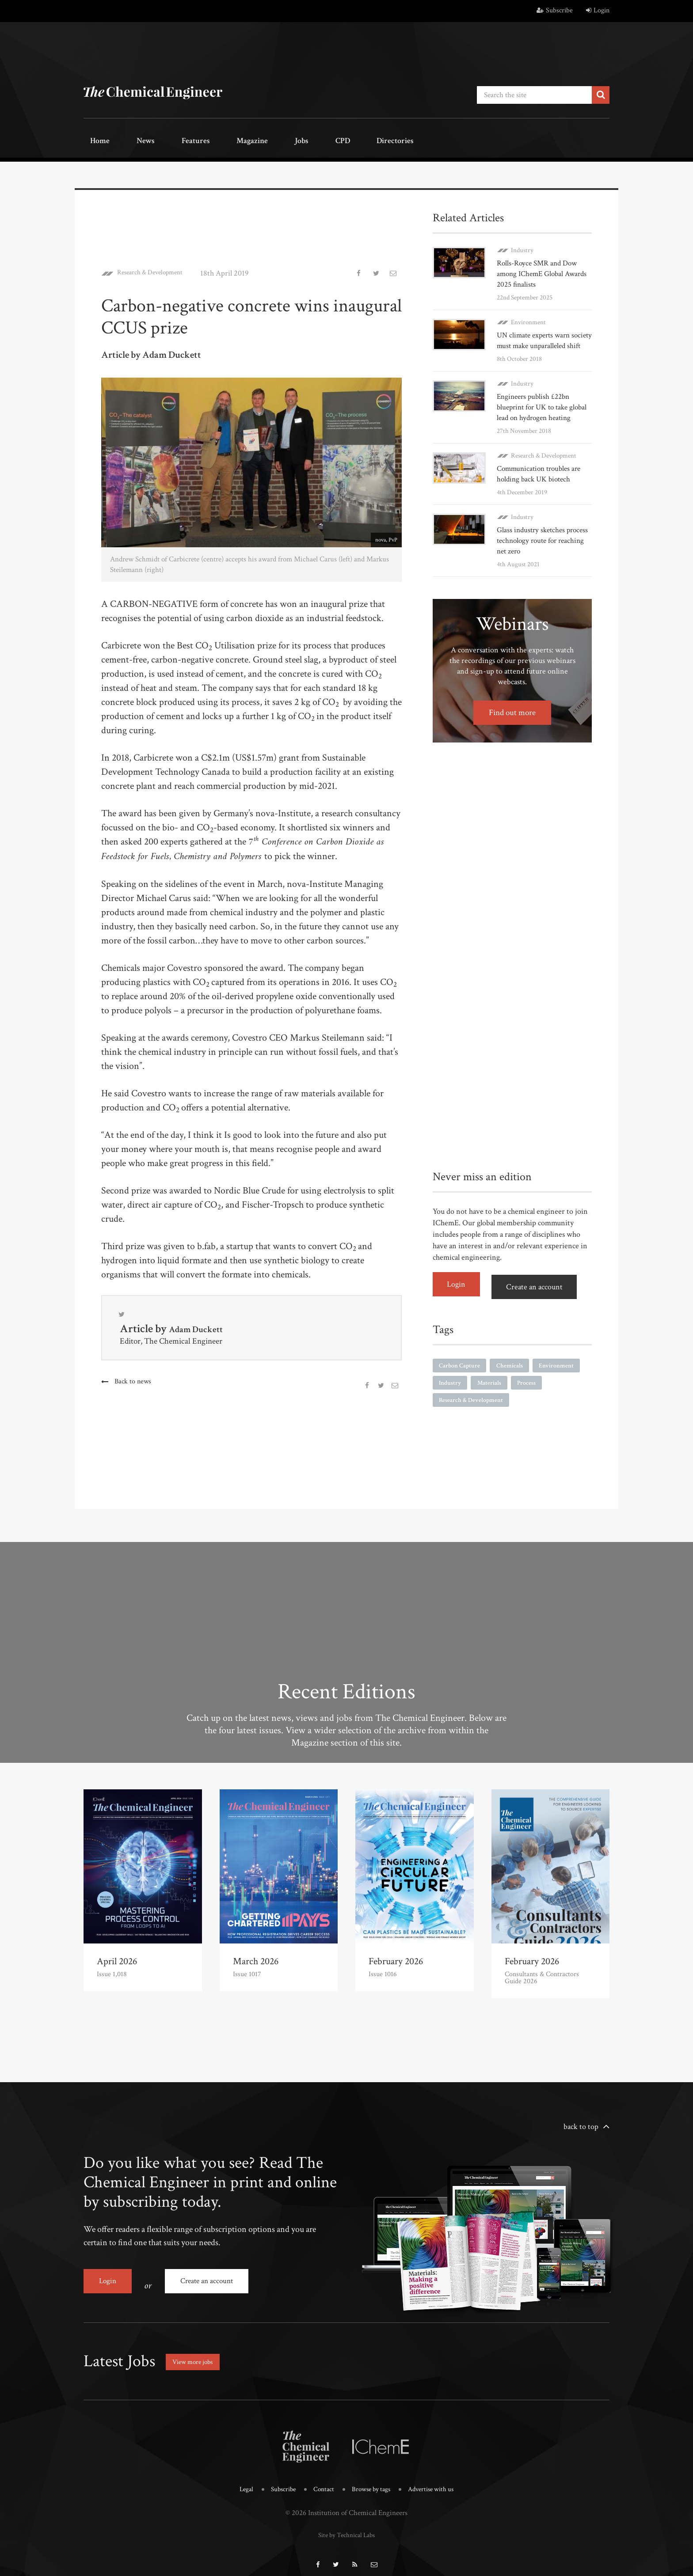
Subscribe (555, 10)
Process (450, 1416)
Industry (522, 246)
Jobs (252, 140)
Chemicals (518, 1378)
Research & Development (158, 269)
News (128, 140)
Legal (238, 2480)
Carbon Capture (462, 1378)
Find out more (512, 730)
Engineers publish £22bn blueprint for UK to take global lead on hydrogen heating (536, 419)
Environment (528, 318)
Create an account (541, 1301)
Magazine (214, 140)
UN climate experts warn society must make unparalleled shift (536, 341)
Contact (320, 2480)
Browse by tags (372, 2480)
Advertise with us (437, 2480)
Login (597, 10)
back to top (581, 2126)
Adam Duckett (203, 1327)
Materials (550, 1397)
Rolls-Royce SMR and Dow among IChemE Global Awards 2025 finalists (540, 269)
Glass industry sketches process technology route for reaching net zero (541, 557)
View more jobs (198, 2352)
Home (94, 140)
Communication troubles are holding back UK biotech (542, 491)
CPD (281, 140)
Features (167, 140)
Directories (323, 140)
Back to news (133, 1381)
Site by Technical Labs (346, 2523)
